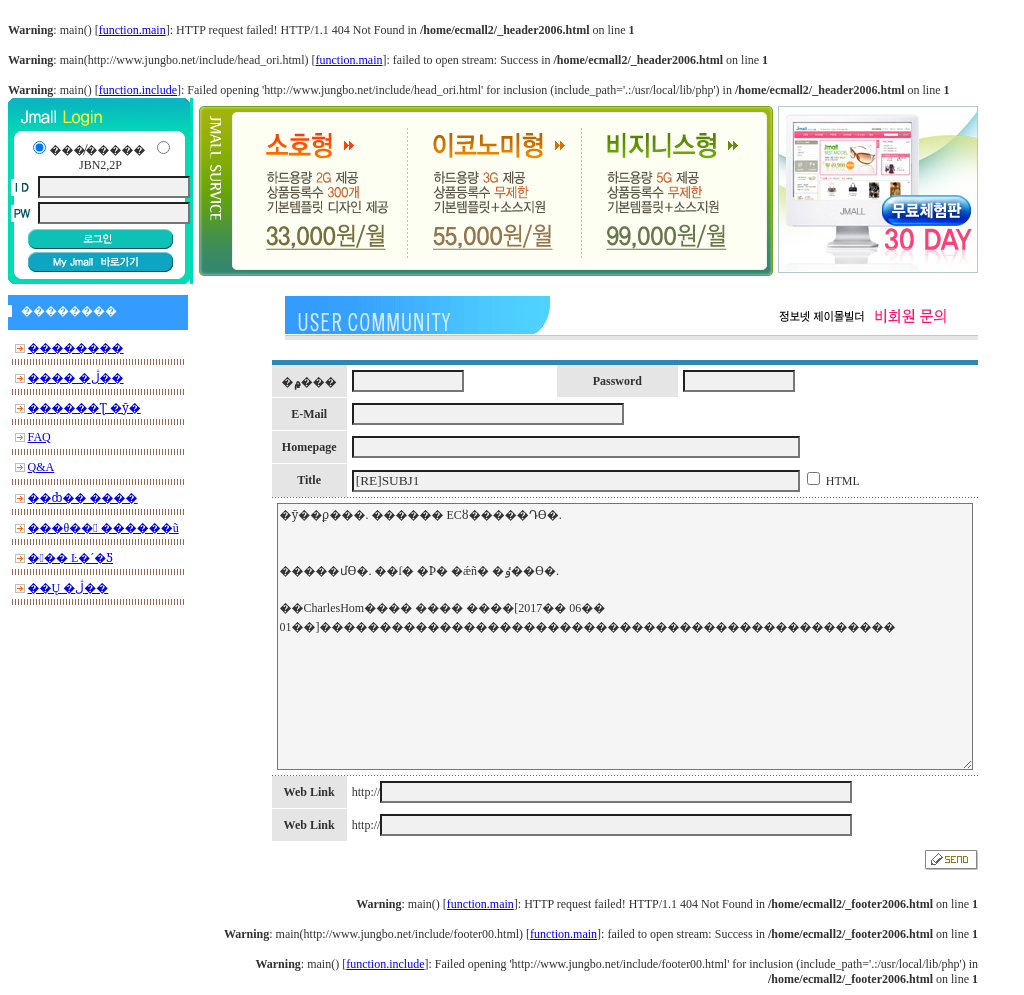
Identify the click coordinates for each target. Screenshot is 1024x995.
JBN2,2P (100, 165)
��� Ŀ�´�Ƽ (70, 558)
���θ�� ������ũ (103, 528)
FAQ (39, 437)
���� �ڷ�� (76, 378)
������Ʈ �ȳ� (84, 408)
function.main (132, 30)
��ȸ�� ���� (83, 498)
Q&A (41, 467)
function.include (138, 90)
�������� (76, 348)
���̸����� (97, 150)
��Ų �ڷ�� (68, 588)
